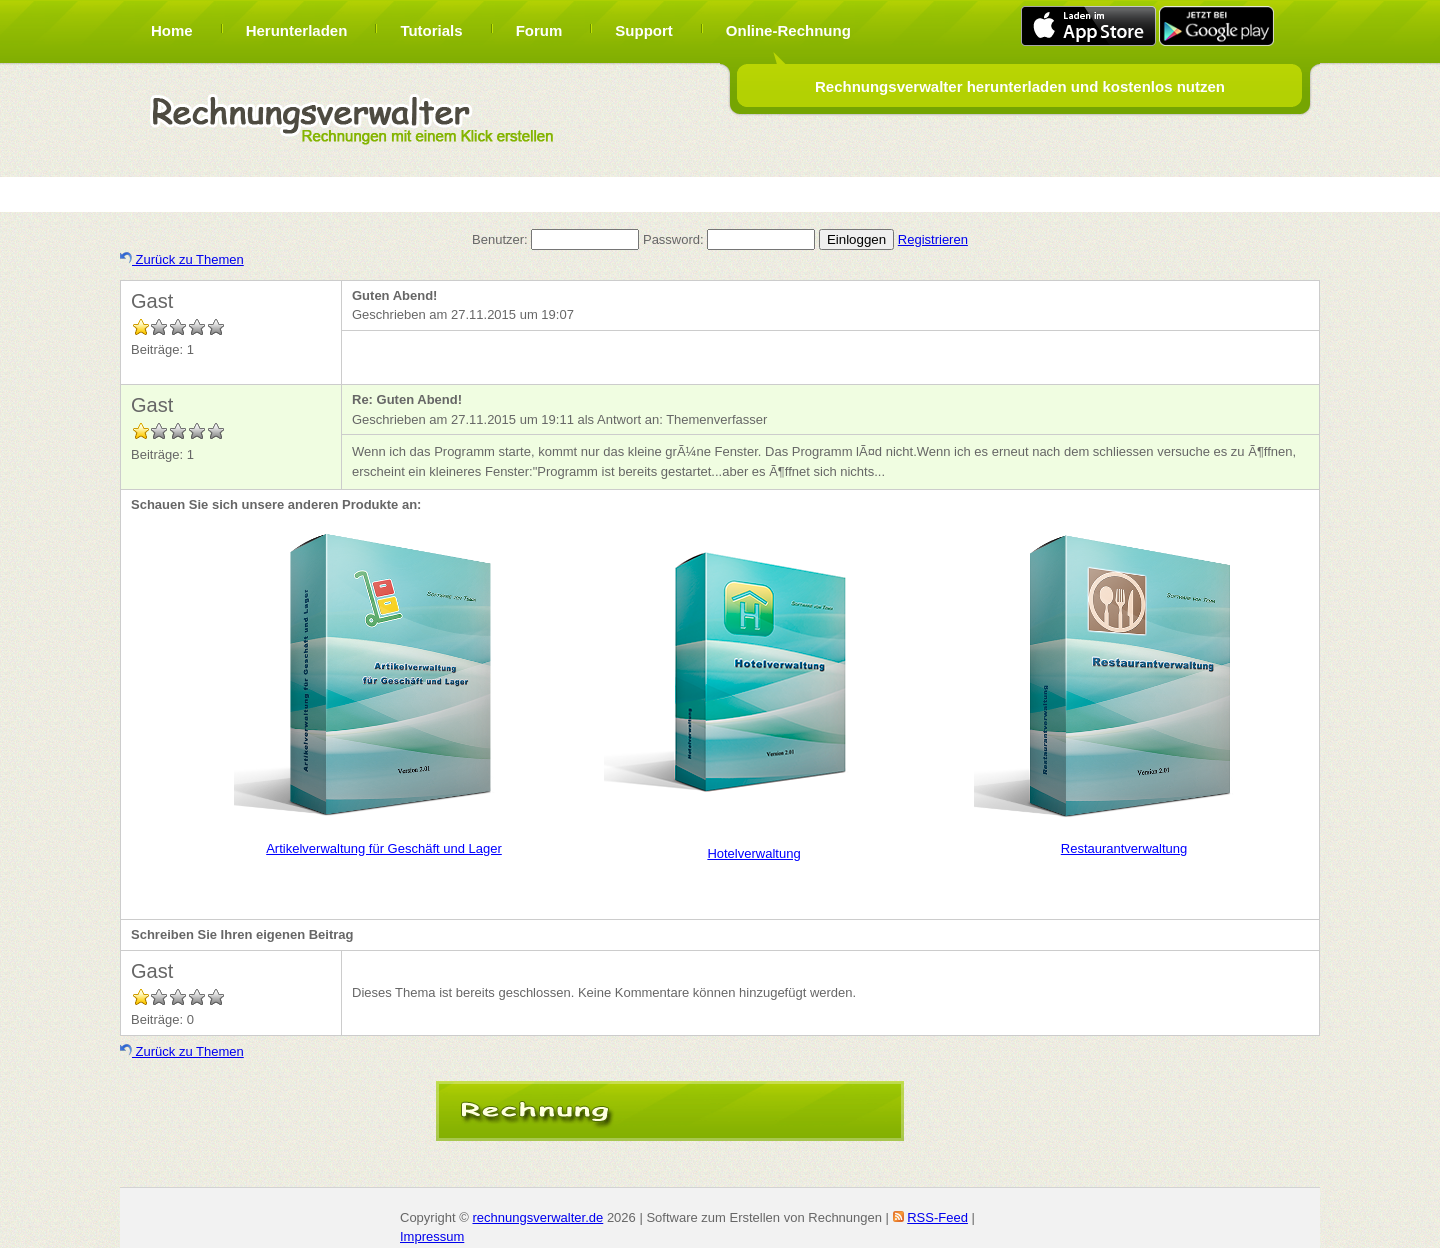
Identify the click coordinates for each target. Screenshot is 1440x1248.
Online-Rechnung (788, 30)
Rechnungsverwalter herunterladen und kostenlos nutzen (1020, 86)
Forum (539, 30)
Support (644, 30)
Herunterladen (297, 30)
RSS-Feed (937, 1217)
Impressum (432, 1236)
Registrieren (933, 239)
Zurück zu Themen (182, 259)
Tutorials (431, 30)
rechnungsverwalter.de (537, 1217)
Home (172, 30)
